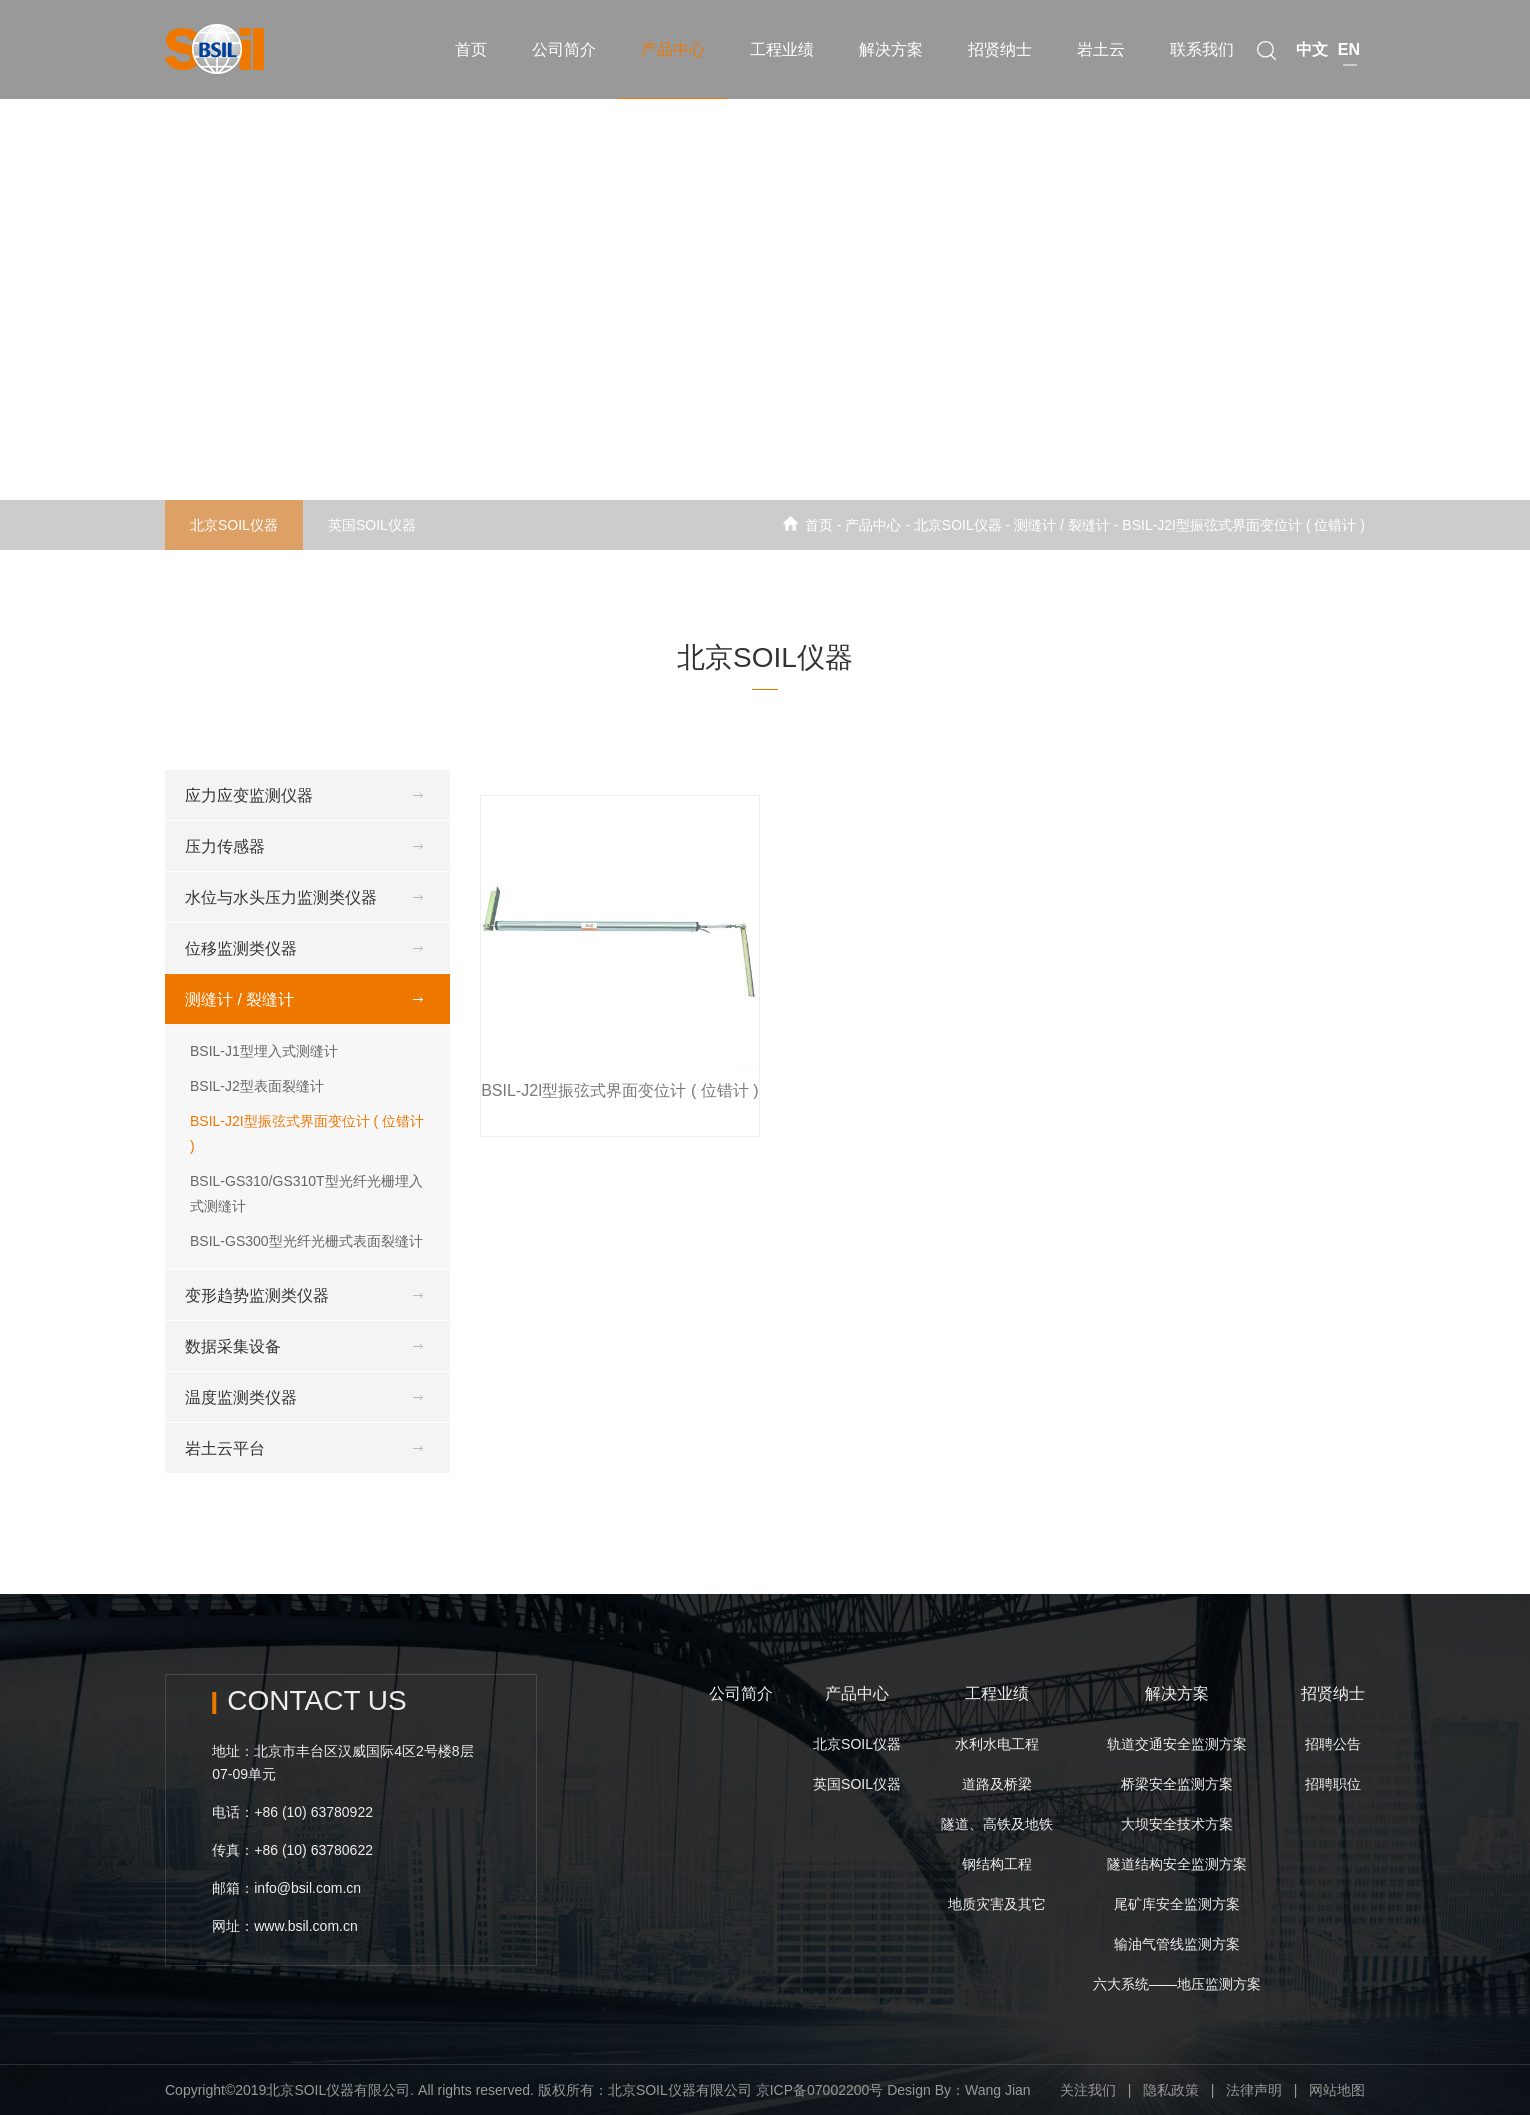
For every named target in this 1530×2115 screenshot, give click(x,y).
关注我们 (1088, 2090)
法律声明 (1254, 2090)
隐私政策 (1171, 2090)
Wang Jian (998, 2090)
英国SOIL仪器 (372, 525)
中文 (1312, 37)
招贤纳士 (1333, 1693)
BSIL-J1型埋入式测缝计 (264, 1051)
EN (1349, 37)
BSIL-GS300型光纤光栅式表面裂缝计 (306, 1241)
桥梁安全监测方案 (1177, 1784)
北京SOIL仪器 (234, 525)
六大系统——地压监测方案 (1177, 1984)
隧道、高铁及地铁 (997, 1824)
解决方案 (1177, 1693)
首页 (819, 525)
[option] (765, 275)
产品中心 (857, 1693)
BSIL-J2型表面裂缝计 (257, 1086)
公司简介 (741, 1693)
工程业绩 (997, 1693)
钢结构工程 (997, 1864)
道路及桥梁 (997, 1784)
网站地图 (1337, 2090)
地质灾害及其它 (997, 1904)
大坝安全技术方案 (1177, 1824)
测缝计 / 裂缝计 (1062, 525)
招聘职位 (1333, 1784)
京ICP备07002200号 (820, 2090)
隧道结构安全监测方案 (1177, 1864)
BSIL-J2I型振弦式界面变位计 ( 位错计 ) (1243, 525)
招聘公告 (1333, 1744)
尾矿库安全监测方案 (1177, 1904)
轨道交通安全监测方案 (1177, 1744)
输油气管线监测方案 (1177, 1944)
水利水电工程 (997, 1744)
